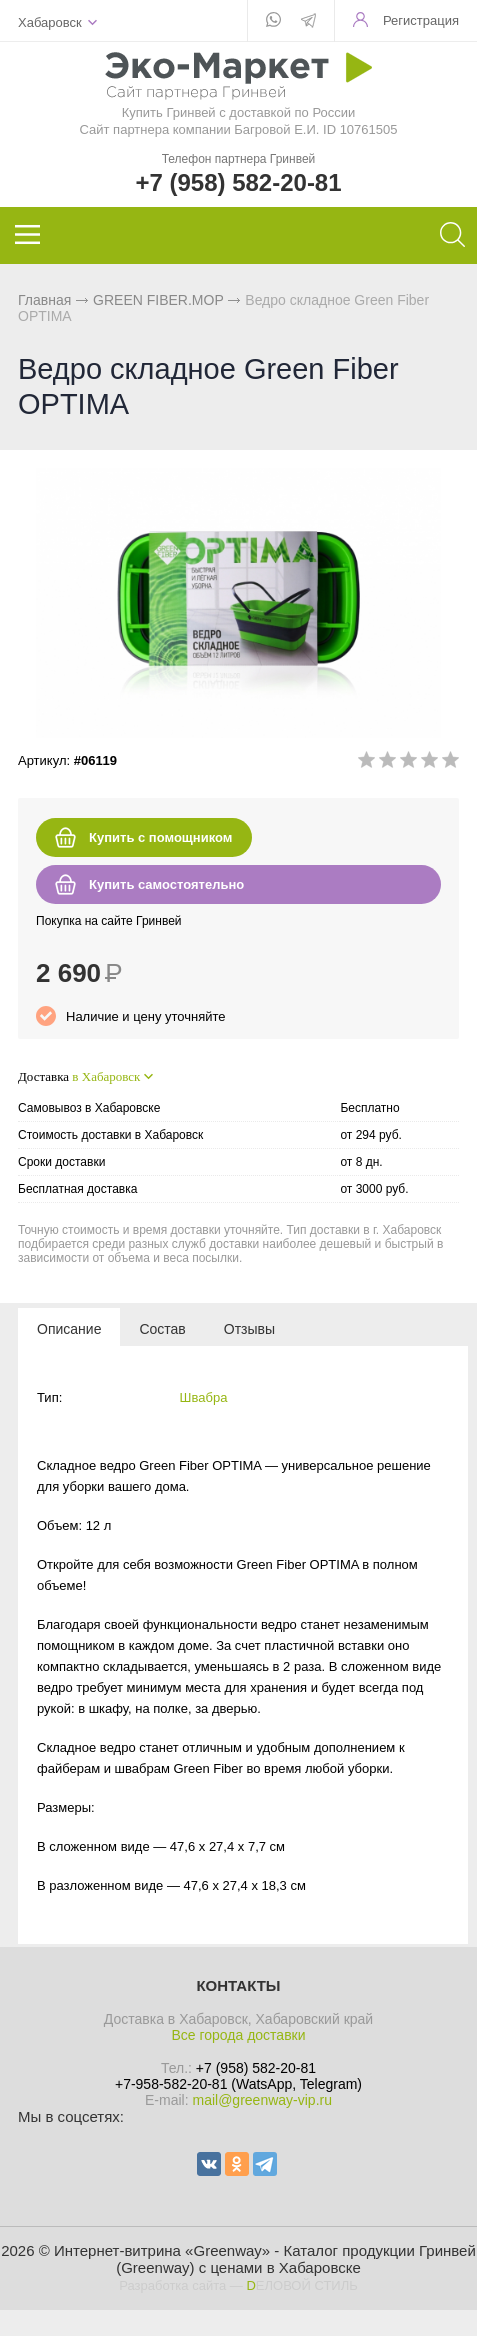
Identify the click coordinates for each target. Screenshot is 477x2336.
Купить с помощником (160, 837)
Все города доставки (238, 2035)
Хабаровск (50, 22)
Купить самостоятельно (166, 884)
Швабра (204, 1397)
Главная (44, 300)
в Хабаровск (106, 1076)
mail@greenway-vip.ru (261, 2100)
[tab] (69, 1328)
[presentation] (69, 1328)
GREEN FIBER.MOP (158, 300)
